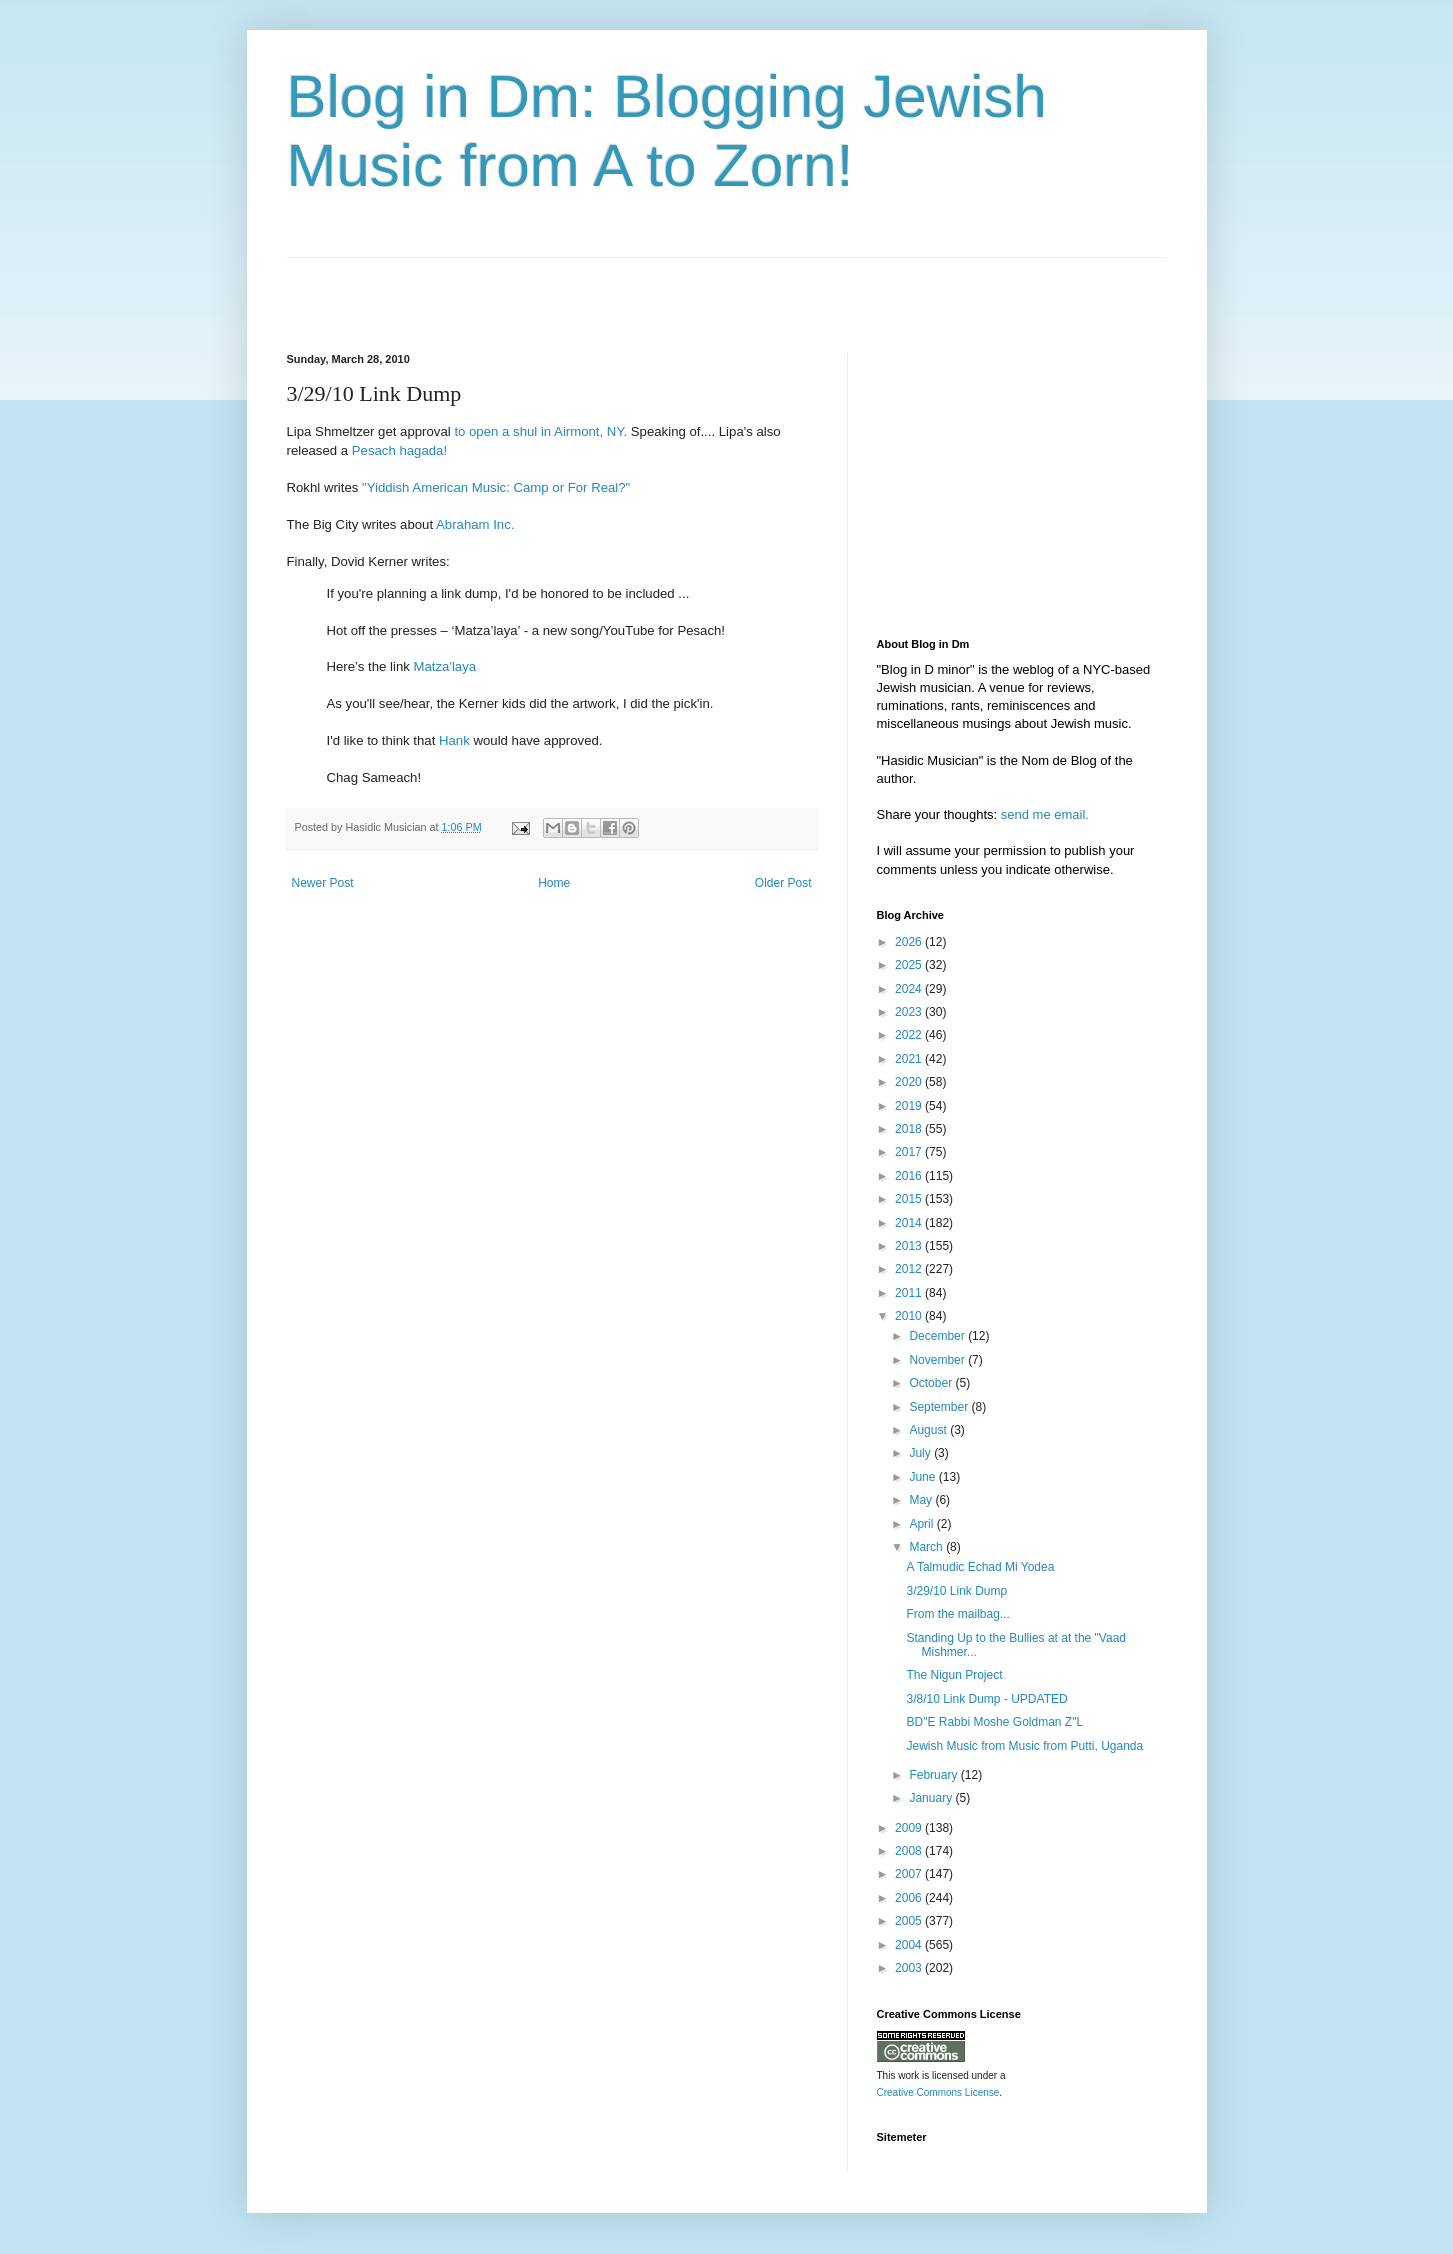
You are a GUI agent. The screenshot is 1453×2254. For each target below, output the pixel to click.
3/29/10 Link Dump (956, 1591)
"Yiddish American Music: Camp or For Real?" (496, 487)
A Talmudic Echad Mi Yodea (980, 1567)
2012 (910, 1269)
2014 (910, 1223)
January (932, 1798)
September (940, 1407)
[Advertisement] (521, 288)
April (922, 1524)
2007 (910, 1874)
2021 (910, 1059)
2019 (910, 1106)
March (927, 1547)
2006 (910, 1898)
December (938, 1336)
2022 (910, 1035)
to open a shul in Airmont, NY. (540, 431)
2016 (910, 1176)
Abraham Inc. (475, 524)
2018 (910, 1129)
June (923, 1477)
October (932, 1383)
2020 (910, 1082)
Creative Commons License (938, 2092)
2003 (910, 1968)
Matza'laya (444, 666)
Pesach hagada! (399, 450)
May (922, 1500)
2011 (910, 1293)
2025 (910, 965)
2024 (910, 989)
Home (554, 883)
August (929, 1430)
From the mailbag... (957, 1614)
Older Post (783, 883)
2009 (910, 1828)
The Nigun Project (954, 1675)
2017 (910, 1152)
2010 (910, 1316)
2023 (910, 1012)
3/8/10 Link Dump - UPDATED (986, 1699)
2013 (910, 1246)
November (938, 1360)
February (934, 1775)
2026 (910, 942)
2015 (910, 1199)
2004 (910, 1945)
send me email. (1045, 814)
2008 (910, 1851)
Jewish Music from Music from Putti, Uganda (1024, 1746)
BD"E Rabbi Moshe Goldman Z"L (994, 1722)
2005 (910, 1921)
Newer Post (323, 883)
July (921, 1453)
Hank (454, 740)
